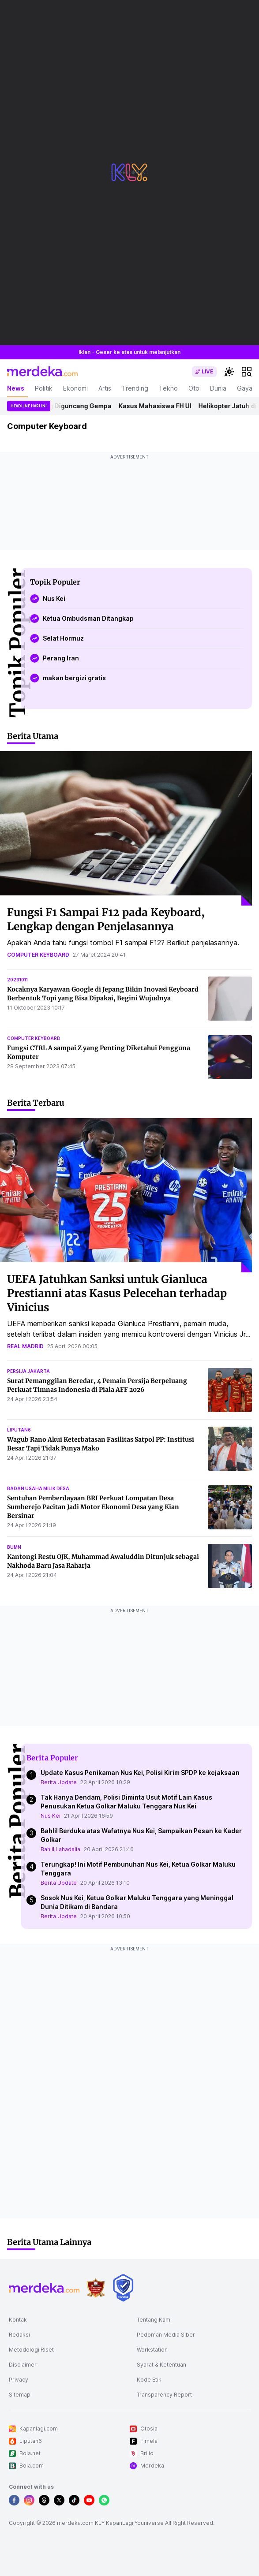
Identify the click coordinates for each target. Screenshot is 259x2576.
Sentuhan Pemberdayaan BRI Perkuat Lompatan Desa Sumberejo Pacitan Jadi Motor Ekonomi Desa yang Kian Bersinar (93, 1507)
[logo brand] (96, 2288)
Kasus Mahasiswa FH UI (159, 406)
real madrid (25, 1346)
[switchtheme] (229, 371)
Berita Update (59, 1782)
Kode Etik (149, 2379)
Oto (193, 388)
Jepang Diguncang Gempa (75, 406)
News (15, 388)
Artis (104, 388)
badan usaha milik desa (38, 1488)
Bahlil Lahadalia (60, 1849)
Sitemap (19, 2394)
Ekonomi (75, 388)
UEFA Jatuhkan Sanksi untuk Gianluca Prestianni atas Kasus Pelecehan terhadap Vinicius (117, 1293)
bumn (14, 1547)
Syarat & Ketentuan (161, 2364)
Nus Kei (50, 1815)
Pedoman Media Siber (166, 2334)
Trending (135, 388)
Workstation (152, 2349)
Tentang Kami (154, 2319)
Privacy (18, 2379)
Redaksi (19, 2334)
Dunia (218, 388)
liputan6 (19, 1429)
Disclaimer (23, 2364)
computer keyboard (38, 954)
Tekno (168, 388)
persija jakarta (28, 1371)
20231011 (17, 979)
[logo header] (42, 371)
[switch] (204, 371)
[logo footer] (44, 2287)
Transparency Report (164, 2394)
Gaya (244, 388)
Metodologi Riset (31, 2349)
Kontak (18, 2319)
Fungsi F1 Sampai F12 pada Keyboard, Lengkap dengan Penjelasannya (106, 919)
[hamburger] (246, 371)
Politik (44, 388)
